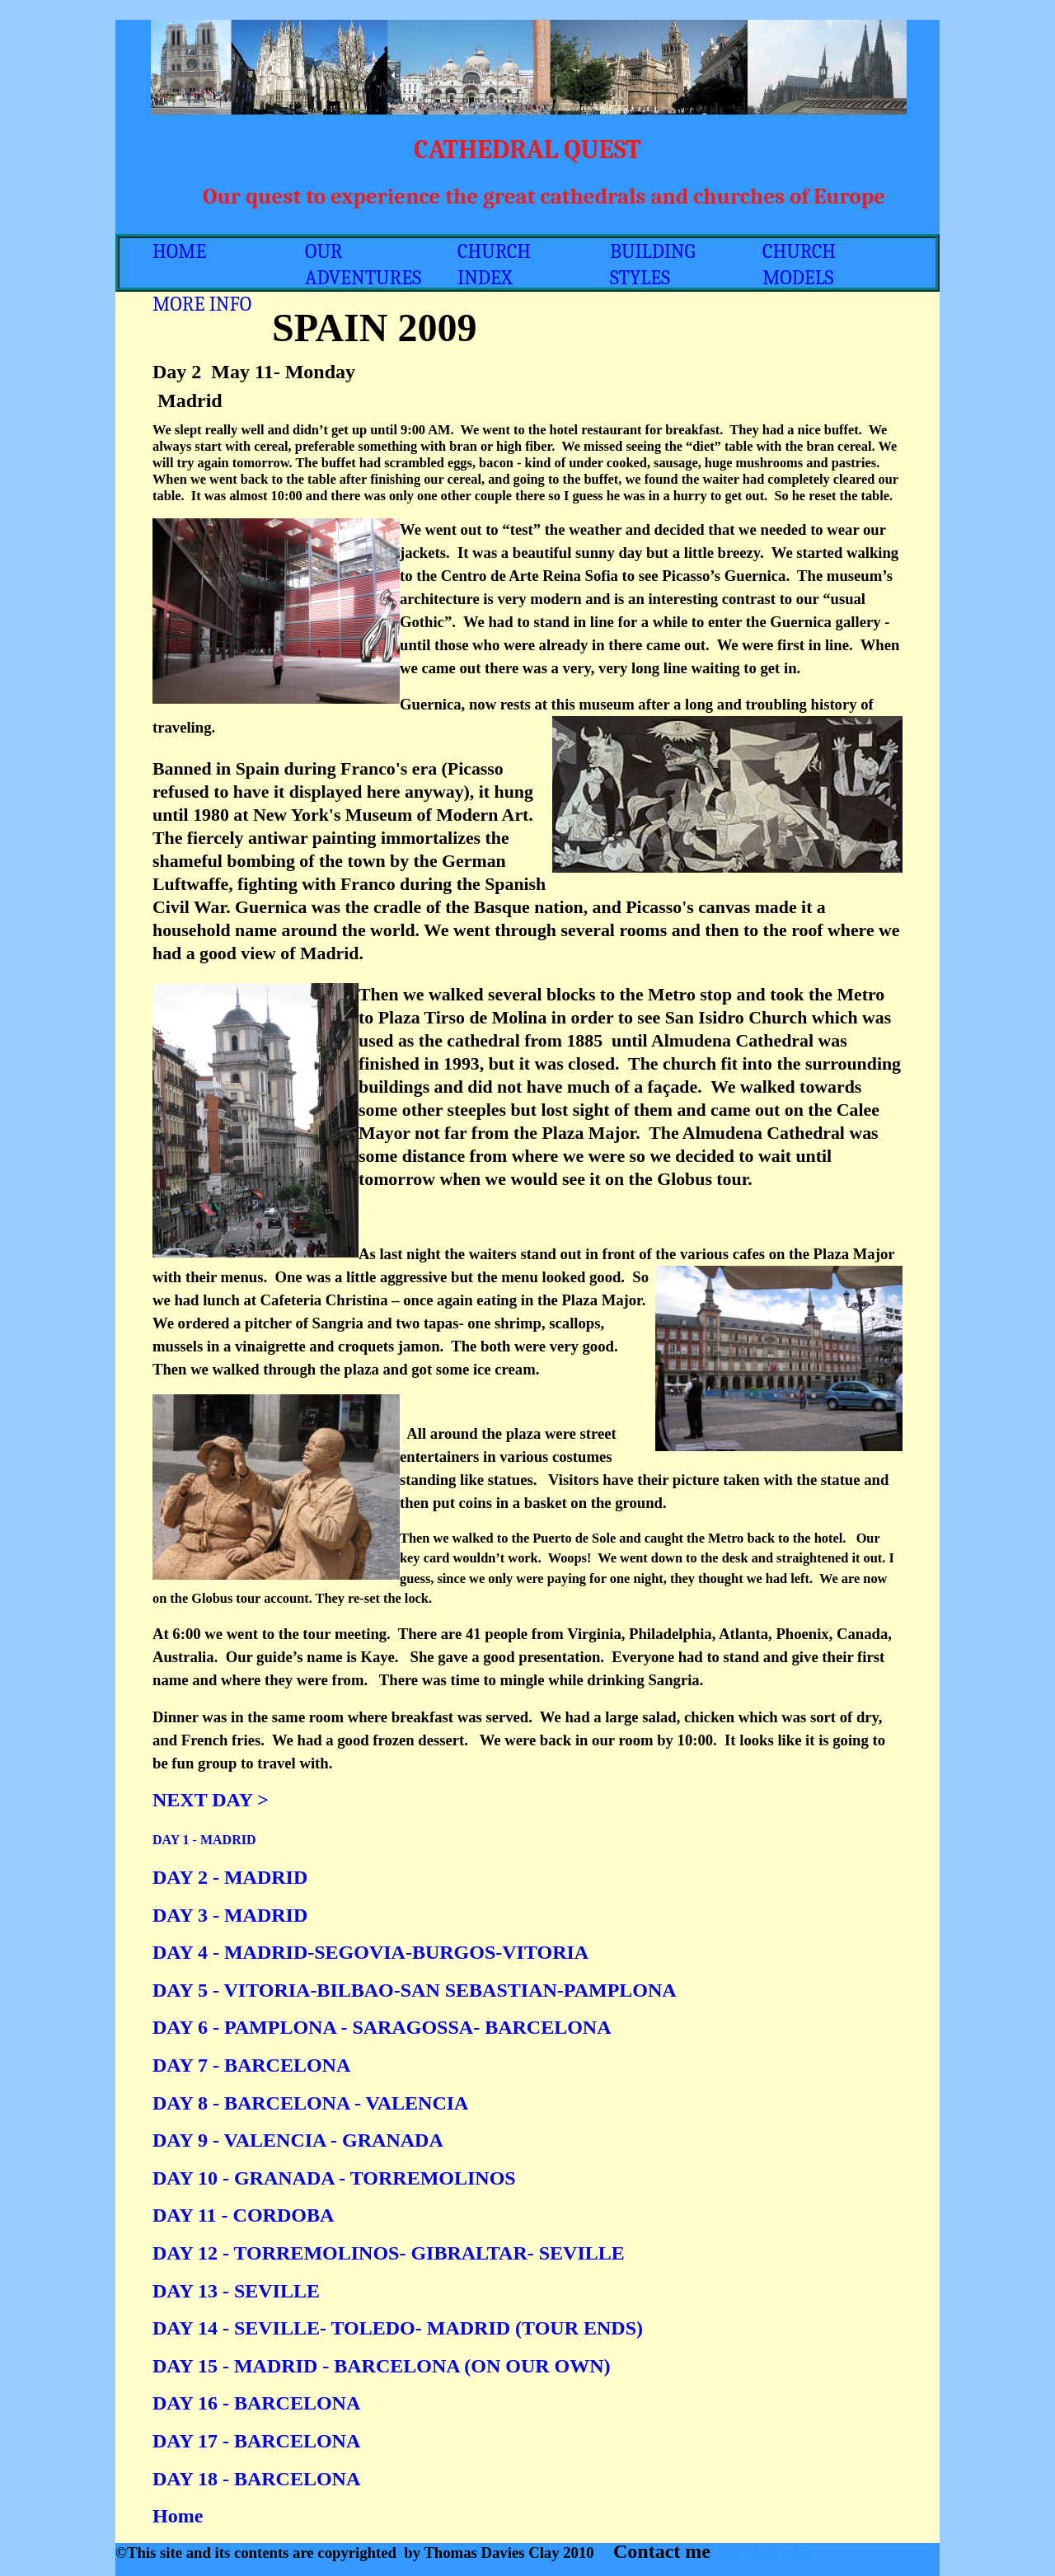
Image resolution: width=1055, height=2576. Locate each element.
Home (177, 2516)
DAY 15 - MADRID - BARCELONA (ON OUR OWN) (381, 2366)
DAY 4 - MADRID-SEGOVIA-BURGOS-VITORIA (370, 1952)
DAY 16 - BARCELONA (256, 2403)
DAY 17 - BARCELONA (256, 2441)
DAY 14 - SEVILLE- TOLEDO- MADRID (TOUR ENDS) (397, 2328)
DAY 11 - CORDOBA (243, 2215)
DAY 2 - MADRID (229, 1877)
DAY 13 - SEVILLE (236, 2291)
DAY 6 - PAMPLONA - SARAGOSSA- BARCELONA (381, 2027)
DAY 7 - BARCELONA (251, 2065)
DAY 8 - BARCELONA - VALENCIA (310, 2103)
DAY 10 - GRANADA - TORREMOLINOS (334, 2178)
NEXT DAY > (210, 1799)
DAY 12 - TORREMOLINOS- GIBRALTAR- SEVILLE (388, 2253)
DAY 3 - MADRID (229, 1915)
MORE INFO (201, 304)
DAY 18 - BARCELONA (256, 2478)
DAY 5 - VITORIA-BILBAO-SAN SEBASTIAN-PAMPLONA (414, 1990)
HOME (179, 251)
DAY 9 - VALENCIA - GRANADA (297, 2140)
